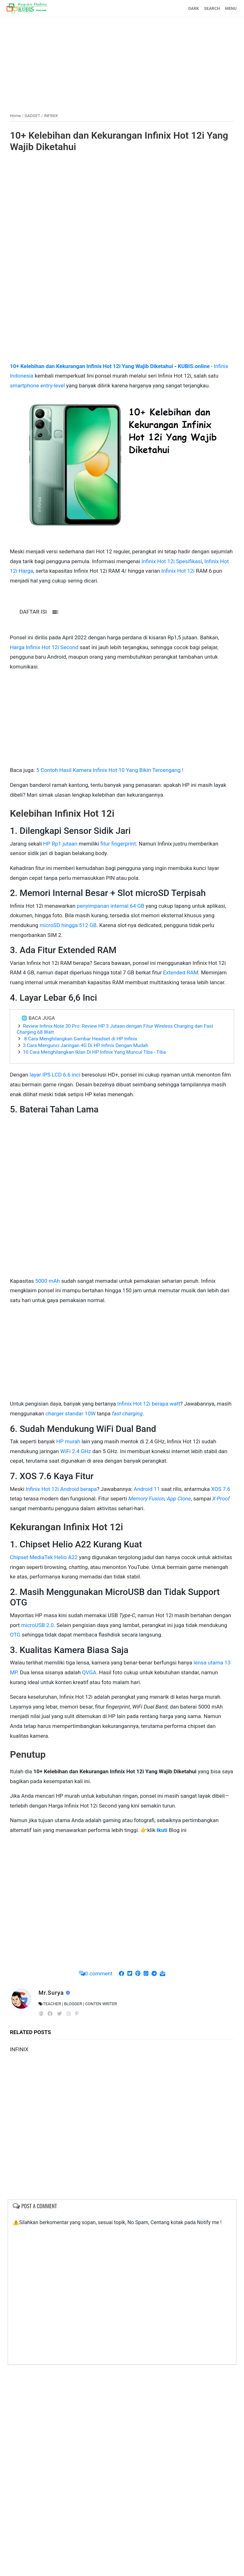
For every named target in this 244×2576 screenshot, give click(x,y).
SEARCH (212, 8)
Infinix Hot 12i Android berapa (61, 1488)
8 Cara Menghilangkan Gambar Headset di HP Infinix (80, 1038)
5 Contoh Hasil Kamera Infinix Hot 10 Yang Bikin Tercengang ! (109, 770)
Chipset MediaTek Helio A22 (44, 1557)
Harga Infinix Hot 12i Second (44, 646)
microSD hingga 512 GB (68, 925)
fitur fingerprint (118, 843)
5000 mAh (47, 1280)
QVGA (89, 1672)
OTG (15, 1634)
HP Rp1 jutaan (60, 843)
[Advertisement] (122, 61)
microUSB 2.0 (37, 1624)
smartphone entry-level (37, 385)
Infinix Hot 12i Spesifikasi (171, 560)
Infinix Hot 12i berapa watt (148, 1403)
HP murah (68, 1441)
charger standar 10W (70, 1413)
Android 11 (147, 1488)
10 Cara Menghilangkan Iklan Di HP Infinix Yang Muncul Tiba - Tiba (94, 1052)
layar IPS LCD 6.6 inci (55, 1074)
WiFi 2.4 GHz (75, 1450)
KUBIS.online (194, 365)
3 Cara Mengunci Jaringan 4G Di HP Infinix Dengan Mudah (85, 1045)
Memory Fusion (146, 1498)
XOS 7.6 (220, 1488)
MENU (230, 8)
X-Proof (221, 1498)
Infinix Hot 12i (178, 570)
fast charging (127, 1413)
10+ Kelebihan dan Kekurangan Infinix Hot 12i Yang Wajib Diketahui (119, 140)
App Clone (179, 1498)
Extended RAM (180, 972)
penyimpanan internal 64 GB (110, 905)
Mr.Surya (51, 1992)
